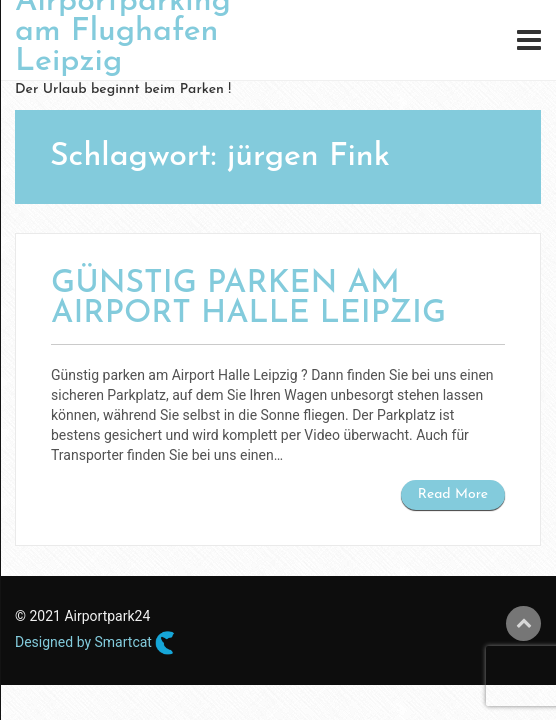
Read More (453, 494)
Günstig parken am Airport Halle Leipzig (248, 299)
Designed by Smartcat (95, 643)
